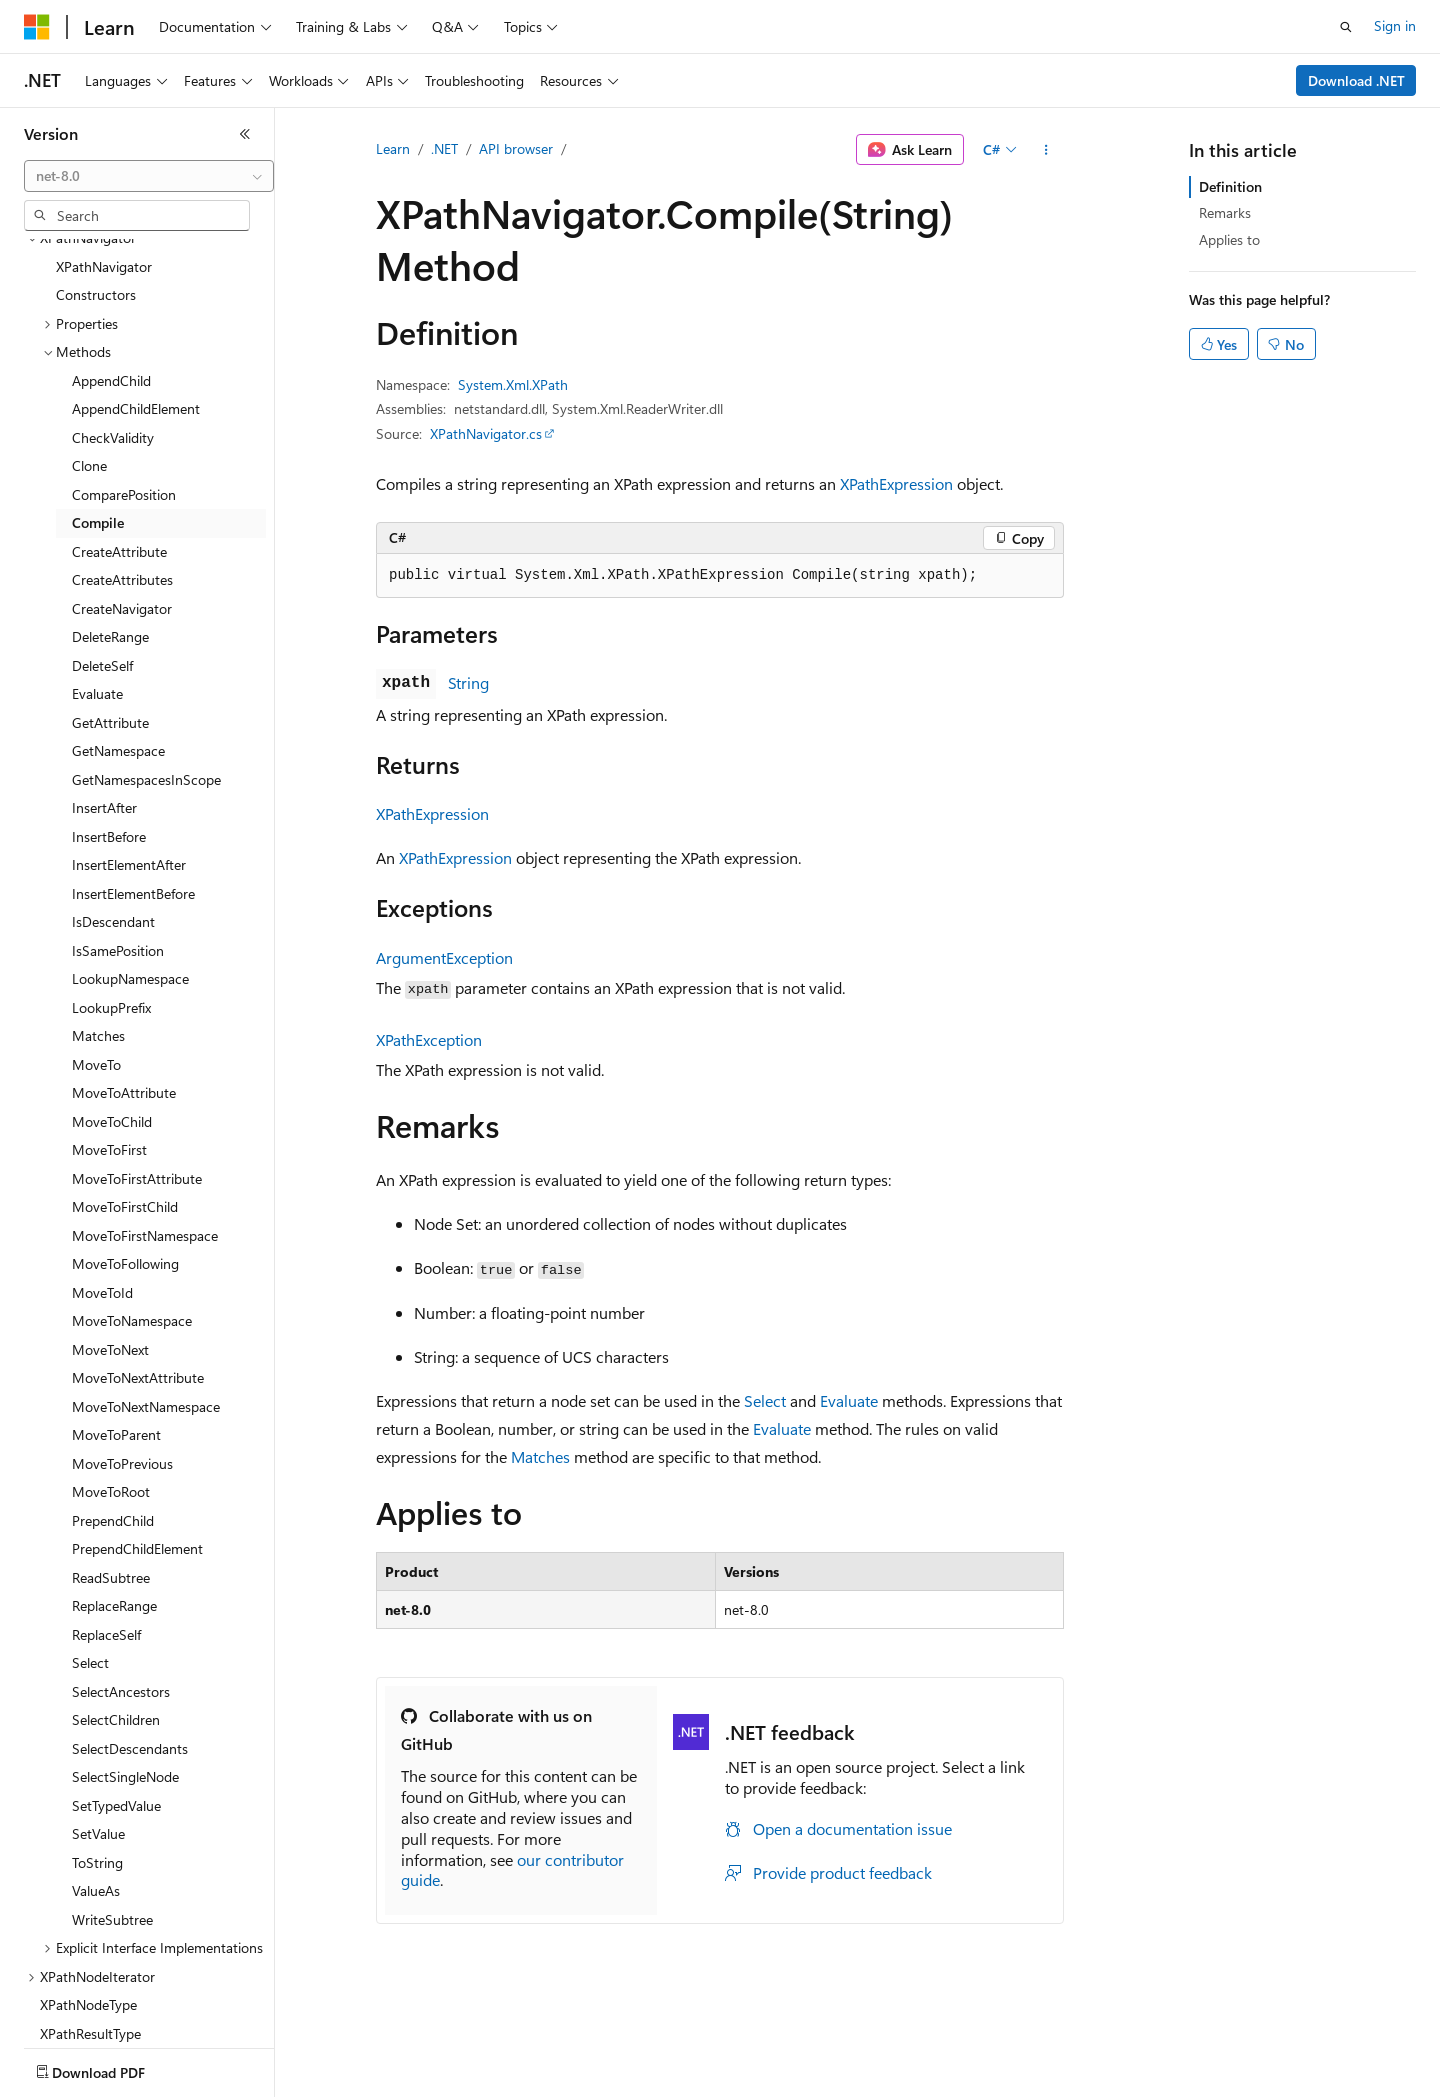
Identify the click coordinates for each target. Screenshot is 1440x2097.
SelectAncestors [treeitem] (121, 1574)
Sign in (1395, 25)
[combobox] (149, 176)
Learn (393, 148)
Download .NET (1356, 80)
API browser (516, 148)
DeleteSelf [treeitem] (102, 548)
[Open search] (1346, 27)
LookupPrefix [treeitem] (111, 890)
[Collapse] (245, 134)
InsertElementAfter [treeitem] (129, 747)
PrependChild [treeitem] (113, 1403)
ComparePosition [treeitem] (124, 377)
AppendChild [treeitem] (111, 263)
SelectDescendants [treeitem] (130, 1631)
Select (765, 1400)
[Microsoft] (37, 27)
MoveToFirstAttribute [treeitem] (137, 1061)
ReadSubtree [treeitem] (111, 1460)
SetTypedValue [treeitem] (116, 1688)
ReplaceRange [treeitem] (114, 1488)
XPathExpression (896, 483)
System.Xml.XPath (513, 384)
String (468, 682)
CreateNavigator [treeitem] (122, 491)
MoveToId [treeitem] (102, 1175)
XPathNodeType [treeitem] (88, 1887)
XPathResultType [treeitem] (90, 1916)
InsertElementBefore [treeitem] (133, 776)
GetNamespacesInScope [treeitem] (146, 662)
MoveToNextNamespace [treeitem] (146, 1289)
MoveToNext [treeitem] (110, 1232)
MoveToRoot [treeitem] (111, 1374)
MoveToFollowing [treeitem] (125, 1146)
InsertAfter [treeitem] (104, 690)
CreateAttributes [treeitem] (122, 462)
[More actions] (1046, 150)
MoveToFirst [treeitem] (109, 1032)
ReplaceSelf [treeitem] (106, 1517)
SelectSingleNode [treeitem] (125, 1659)
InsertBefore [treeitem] (109, 719)
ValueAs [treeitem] (96, 1773)
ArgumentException (444, 957)
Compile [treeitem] (98, 405)
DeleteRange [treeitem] (110, 519)
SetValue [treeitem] (98, 1716)
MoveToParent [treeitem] (116, 1317)
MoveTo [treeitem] (96, 947)
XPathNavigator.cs (486, 433)
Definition (1230, 186)
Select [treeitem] (90, 1545)
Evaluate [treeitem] (97, 576)
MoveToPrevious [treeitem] (122, 1346)
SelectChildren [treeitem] (116, 1602)
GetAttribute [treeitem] (110, 605)
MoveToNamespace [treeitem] (132, 1203)
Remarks (1225, 212)
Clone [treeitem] (89, 348)
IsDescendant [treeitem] (113, 804)
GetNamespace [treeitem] (118, 633)
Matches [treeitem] (98, 918)
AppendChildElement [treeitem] (136, 291)
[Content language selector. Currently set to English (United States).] (115, 2068)
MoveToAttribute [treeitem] (124, 975)
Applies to (1229, 239)
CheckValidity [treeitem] (113, 320)
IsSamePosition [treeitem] (118, 833)
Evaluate (849, 1400)
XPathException (429, 1039)
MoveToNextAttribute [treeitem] (138, 1260)
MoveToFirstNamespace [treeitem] (145, 1118)
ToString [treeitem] (97, 1745)
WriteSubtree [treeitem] (112, 1802)
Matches (540, 1456)
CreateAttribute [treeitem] (119, 434)
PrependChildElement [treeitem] (137, 1431)
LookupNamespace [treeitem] (130, 861)
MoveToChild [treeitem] (112, 1004)
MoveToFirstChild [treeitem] (125, 1089)
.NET (444, 148)
